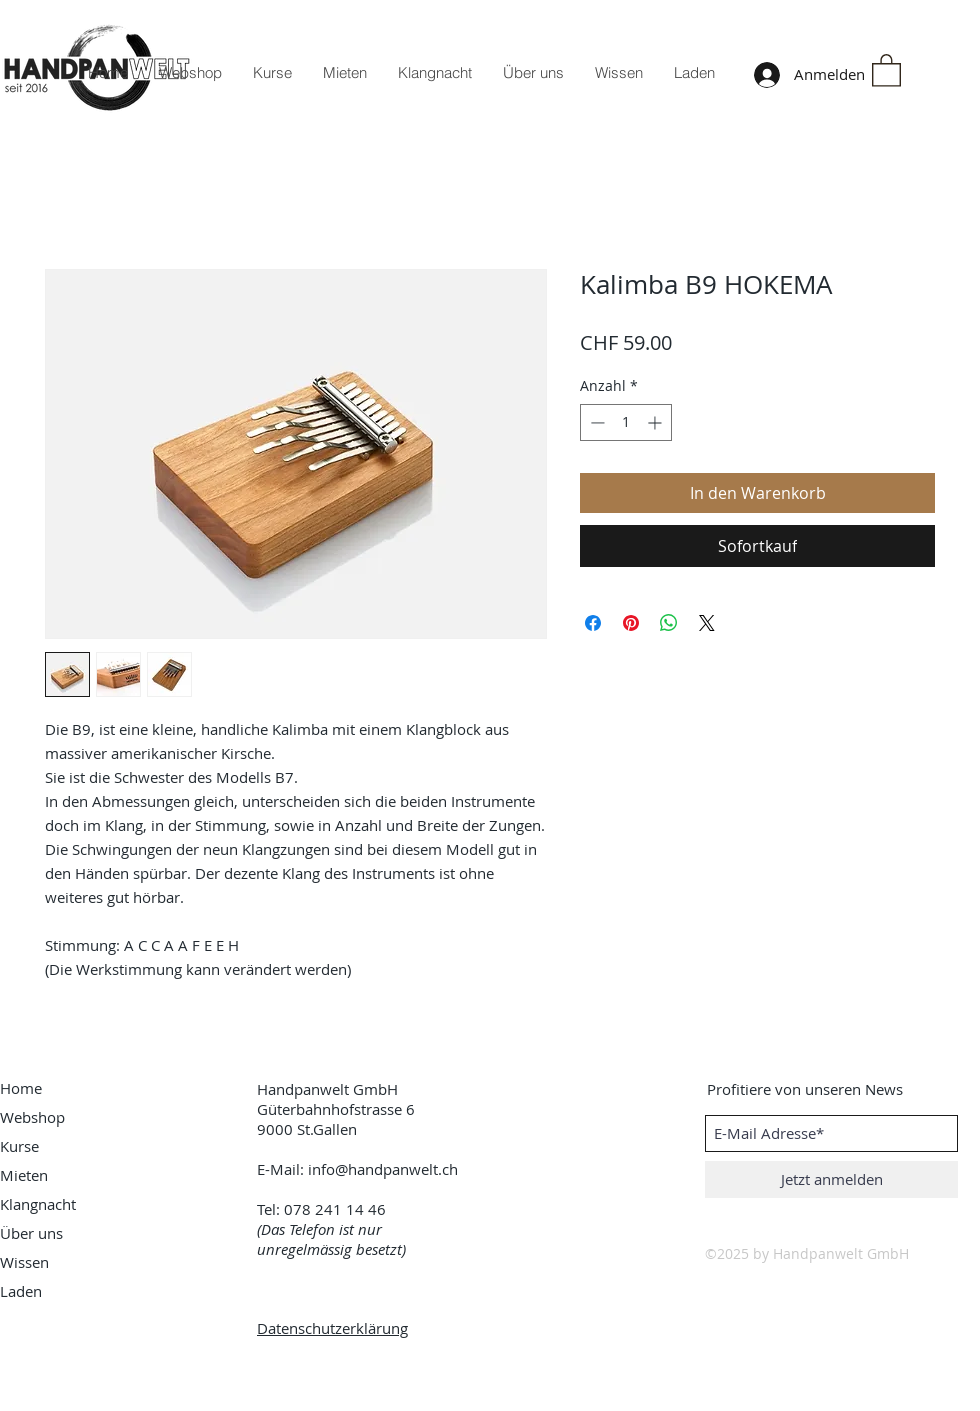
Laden (21, 1291)
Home (21, 1088)
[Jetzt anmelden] (831, 1179)
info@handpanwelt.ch (383, 1169)
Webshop (32, 1117)
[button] (886, 69)
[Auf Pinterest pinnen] (631, 623)
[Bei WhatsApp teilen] (669, 623)
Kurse (19, 1146)
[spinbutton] (626, 422)
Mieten (24, 1175)
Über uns (31, 1233)
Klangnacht (38, 1204)
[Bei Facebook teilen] (593, 623)
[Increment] (656, 422)
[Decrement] (595, 422)
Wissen (24, 1262)
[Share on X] (707, 623)
